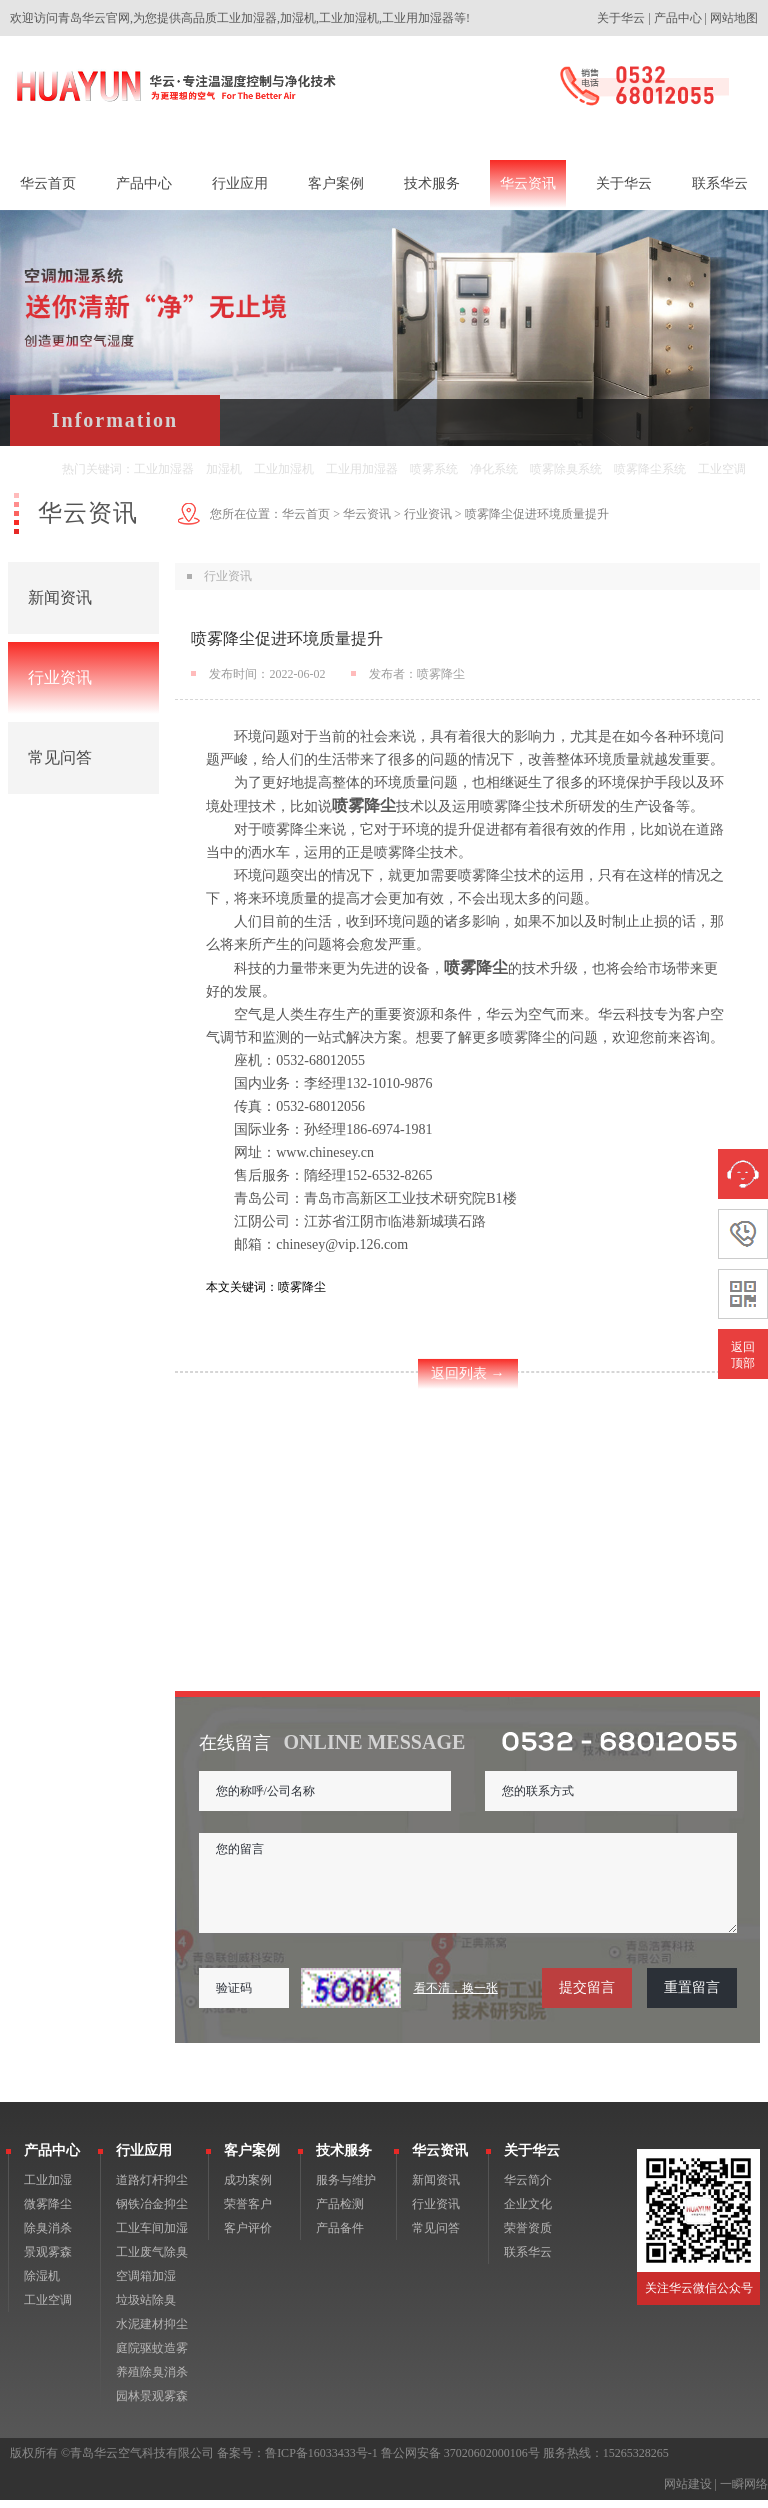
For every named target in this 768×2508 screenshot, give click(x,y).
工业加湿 (48, 2188)
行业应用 (144, 2158)
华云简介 (528, 2188)
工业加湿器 (164, 469)
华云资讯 (367, 514)
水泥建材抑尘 (152, 2332)
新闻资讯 (60, 597)
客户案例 (252, 2158)
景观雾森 (48, 2260)
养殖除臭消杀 (152, 2380)
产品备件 (340, 2236)
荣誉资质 (528, 2236)
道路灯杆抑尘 (152, 2188)
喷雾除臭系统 (566, 469)
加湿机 (224, 469)
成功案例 (248, 2188)
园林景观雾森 (152, 2404)
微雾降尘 (48, 2212)
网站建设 (688, 2492)
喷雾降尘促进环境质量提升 (537, 514)
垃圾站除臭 (146, 2308)
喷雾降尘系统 (650, 469)
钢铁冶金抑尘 (152, 2212)
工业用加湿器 (362, 469)
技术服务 (344, 2158)
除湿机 (42, 2284)
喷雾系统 (434, 469)
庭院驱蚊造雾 (152, 2356)
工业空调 (722, 469)
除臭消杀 (48, 2236)
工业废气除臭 (152, 2260)
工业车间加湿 (152, 2236)
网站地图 (734, 18)
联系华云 (528, 2260)
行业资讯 (60, 677)
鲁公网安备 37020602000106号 (460, 2461)
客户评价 (248, 2236)
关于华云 (621, 18)
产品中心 (678, 18)
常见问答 (60, 757)
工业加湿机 (284, 469)
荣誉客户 (248, 2212)
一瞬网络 (744, 2492)
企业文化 (528, 2212)
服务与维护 (346, 2188)
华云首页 (306, 514)
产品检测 (340, 2212)
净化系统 (494, 469)
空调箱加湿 (146, 2284)
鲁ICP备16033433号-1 (321, 2461)
